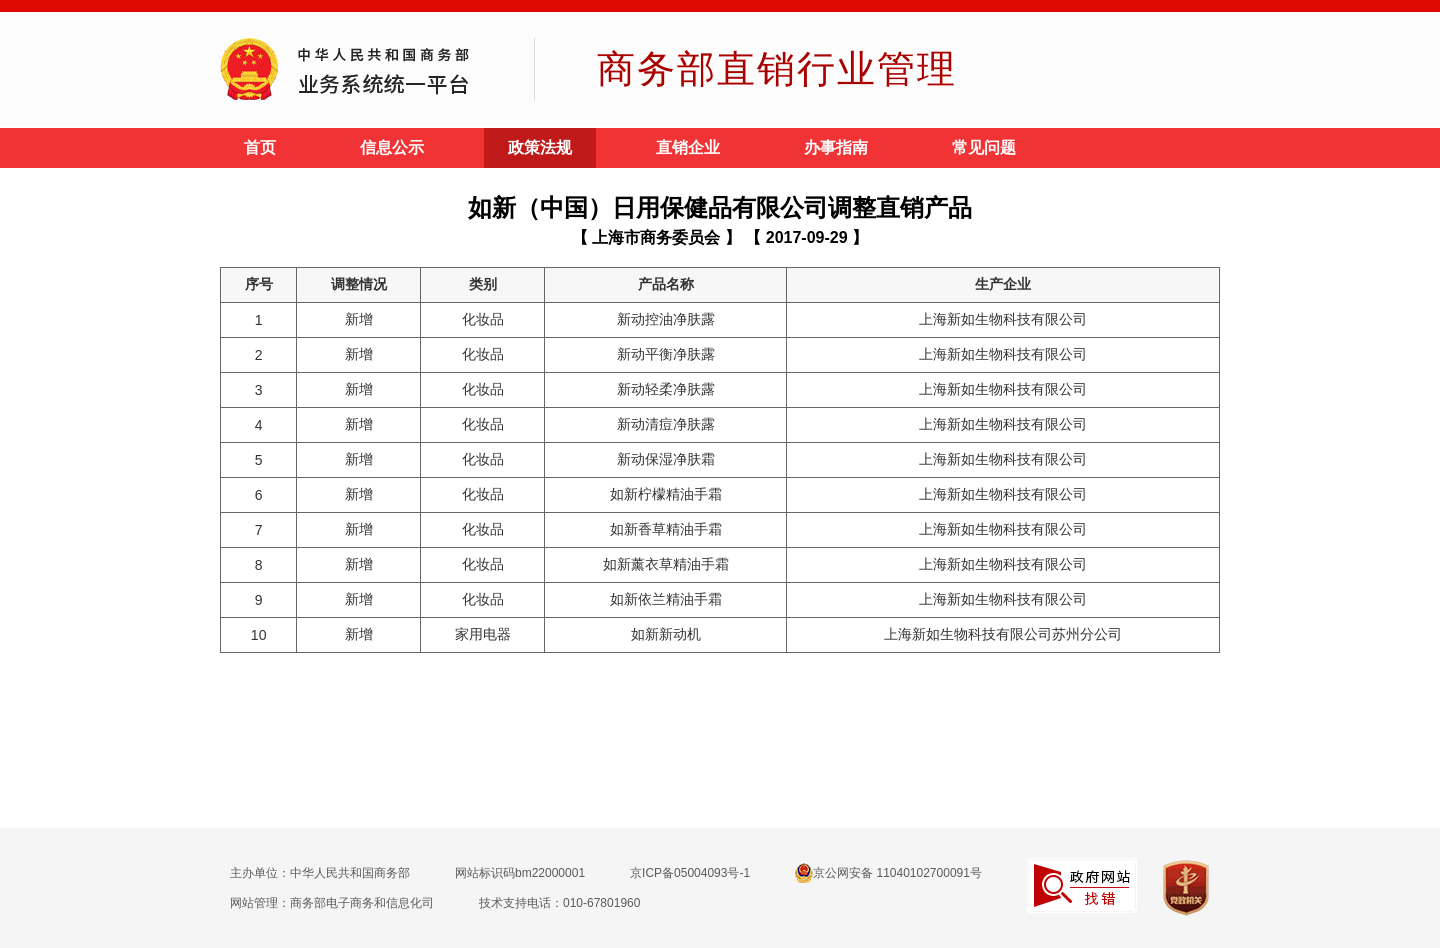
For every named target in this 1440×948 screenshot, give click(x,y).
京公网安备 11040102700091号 (888, 873)
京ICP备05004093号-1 (690, 873)
